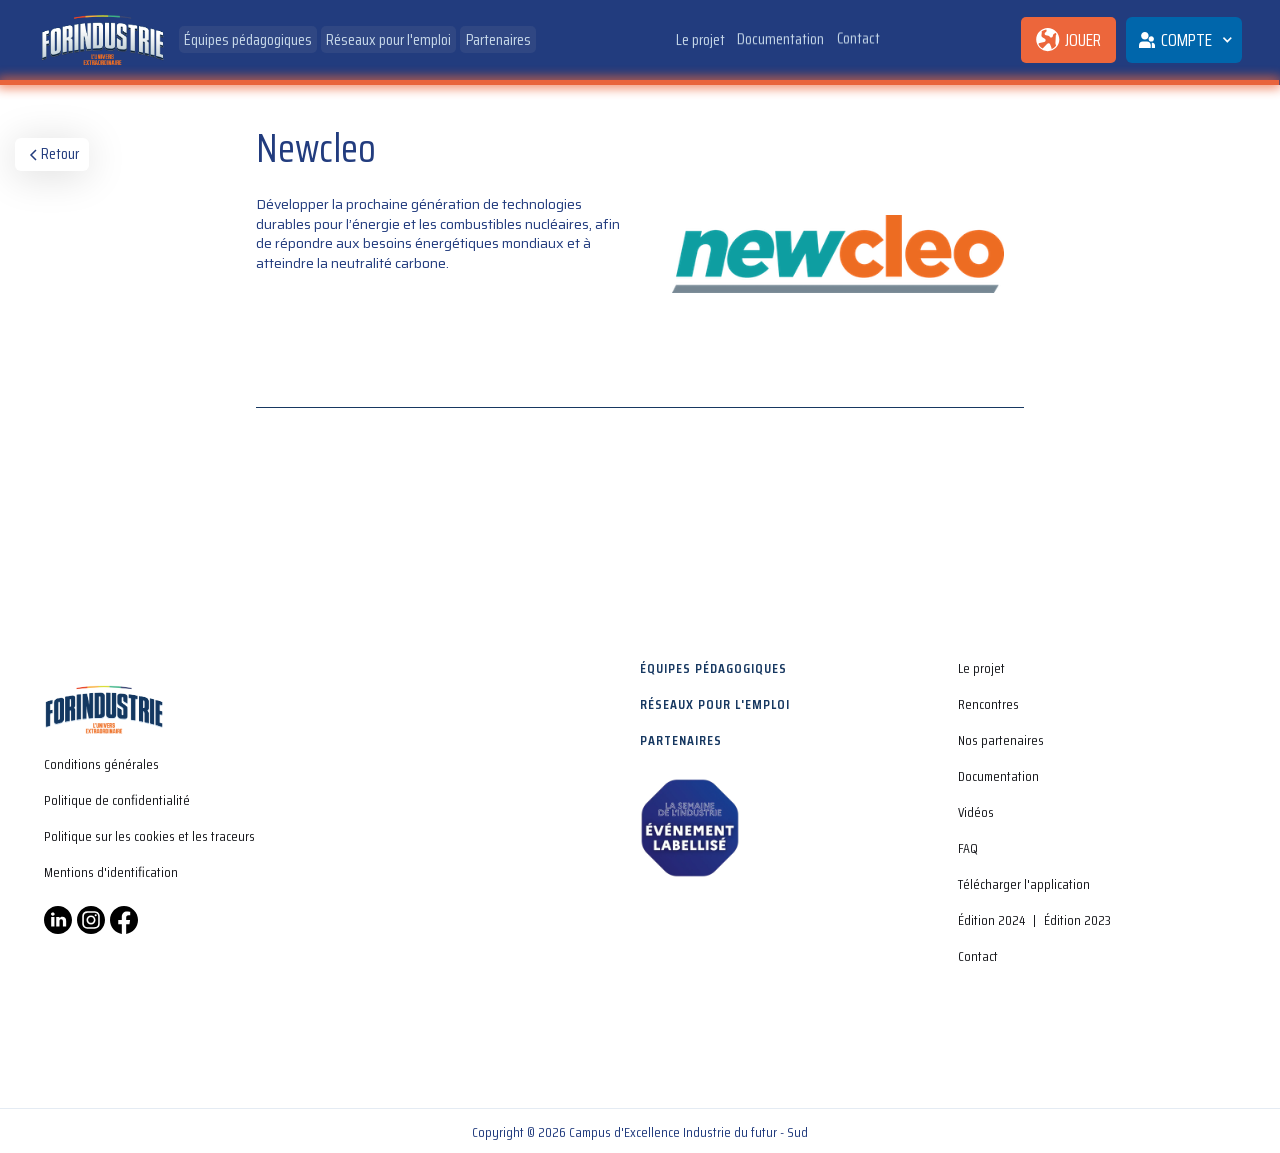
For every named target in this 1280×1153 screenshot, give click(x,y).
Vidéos (976, 812)
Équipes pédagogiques (248, 39)
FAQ (968, 848)
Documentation (781, 38)
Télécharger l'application (1024, 884)
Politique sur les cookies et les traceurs (149, 836)
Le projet (700, 39)
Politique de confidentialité (117, 800)
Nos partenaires (1001, 740)
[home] (102, 40)
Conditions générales (101, 764)
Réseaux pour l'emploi (389, 39)
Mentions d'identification (111, 872)
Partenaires (498, 39)
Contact (858, 36)
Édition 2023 (1077, 920)
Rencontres (988, 704)
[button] (1184, 40)
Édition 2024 (991, 920)
